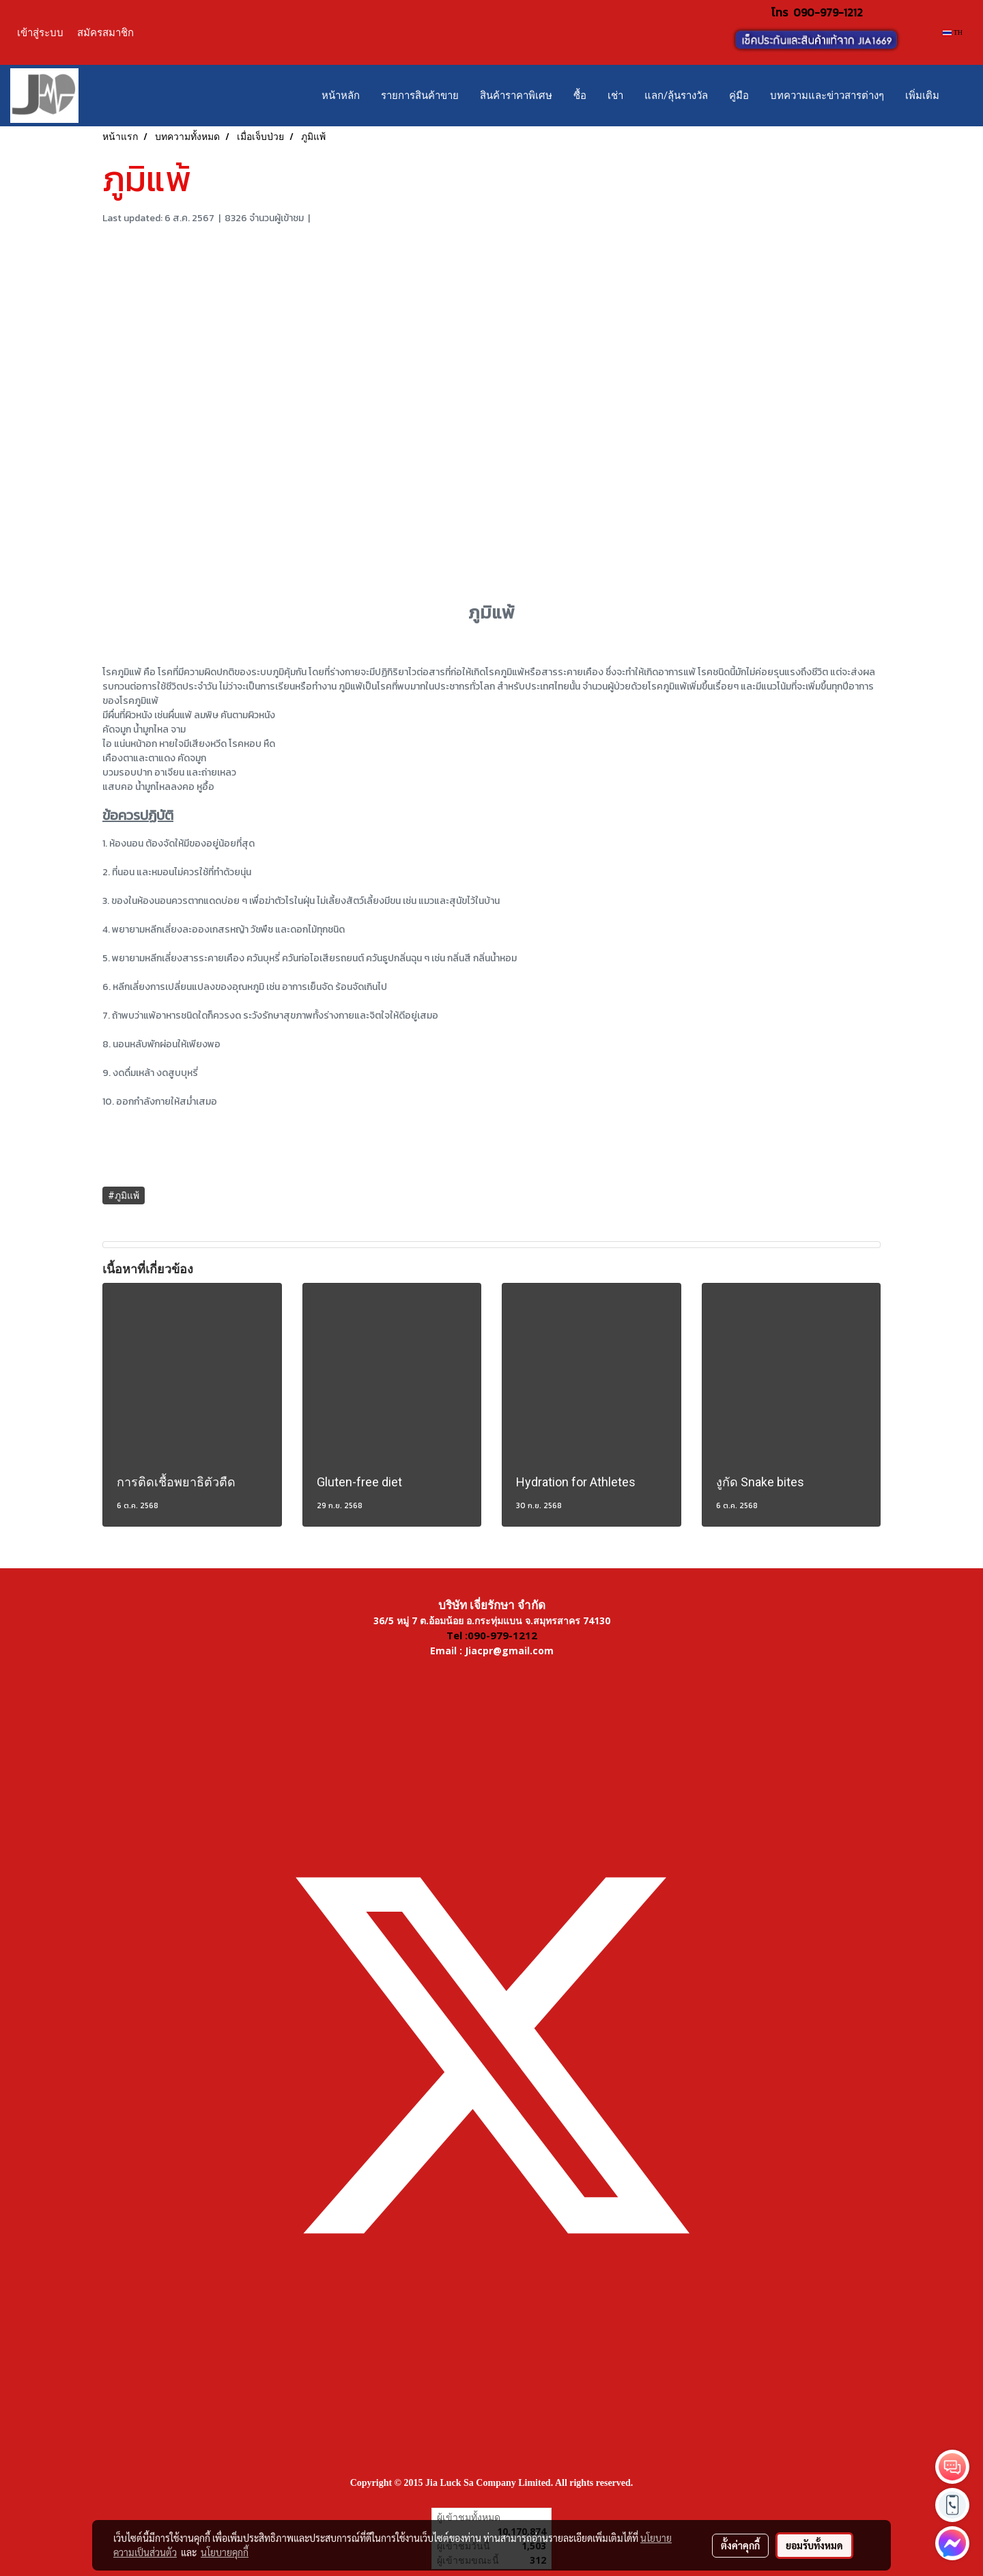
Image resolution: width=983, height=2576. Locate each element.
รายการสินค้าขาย (420, 95)
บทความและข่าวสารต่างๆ (827, 95)
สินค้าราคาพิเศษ (516, 95)
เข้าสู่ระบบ (40, 32)
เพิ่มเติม (922, 95)
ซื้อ (579, 95)
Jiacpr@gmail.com (509, 1650)
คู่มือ (739, 95)
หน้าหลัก (341, 95)
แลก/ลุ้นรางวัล (676, 95)
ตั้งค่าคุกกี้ (740, 2545)
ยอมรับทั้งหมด (814, 2545)
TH (953, 32)
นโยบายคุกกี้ (224, 2552)
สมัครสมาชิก (105, 32)
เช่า (615, 95)
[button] (961, 95)
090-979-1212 (828, 12)
